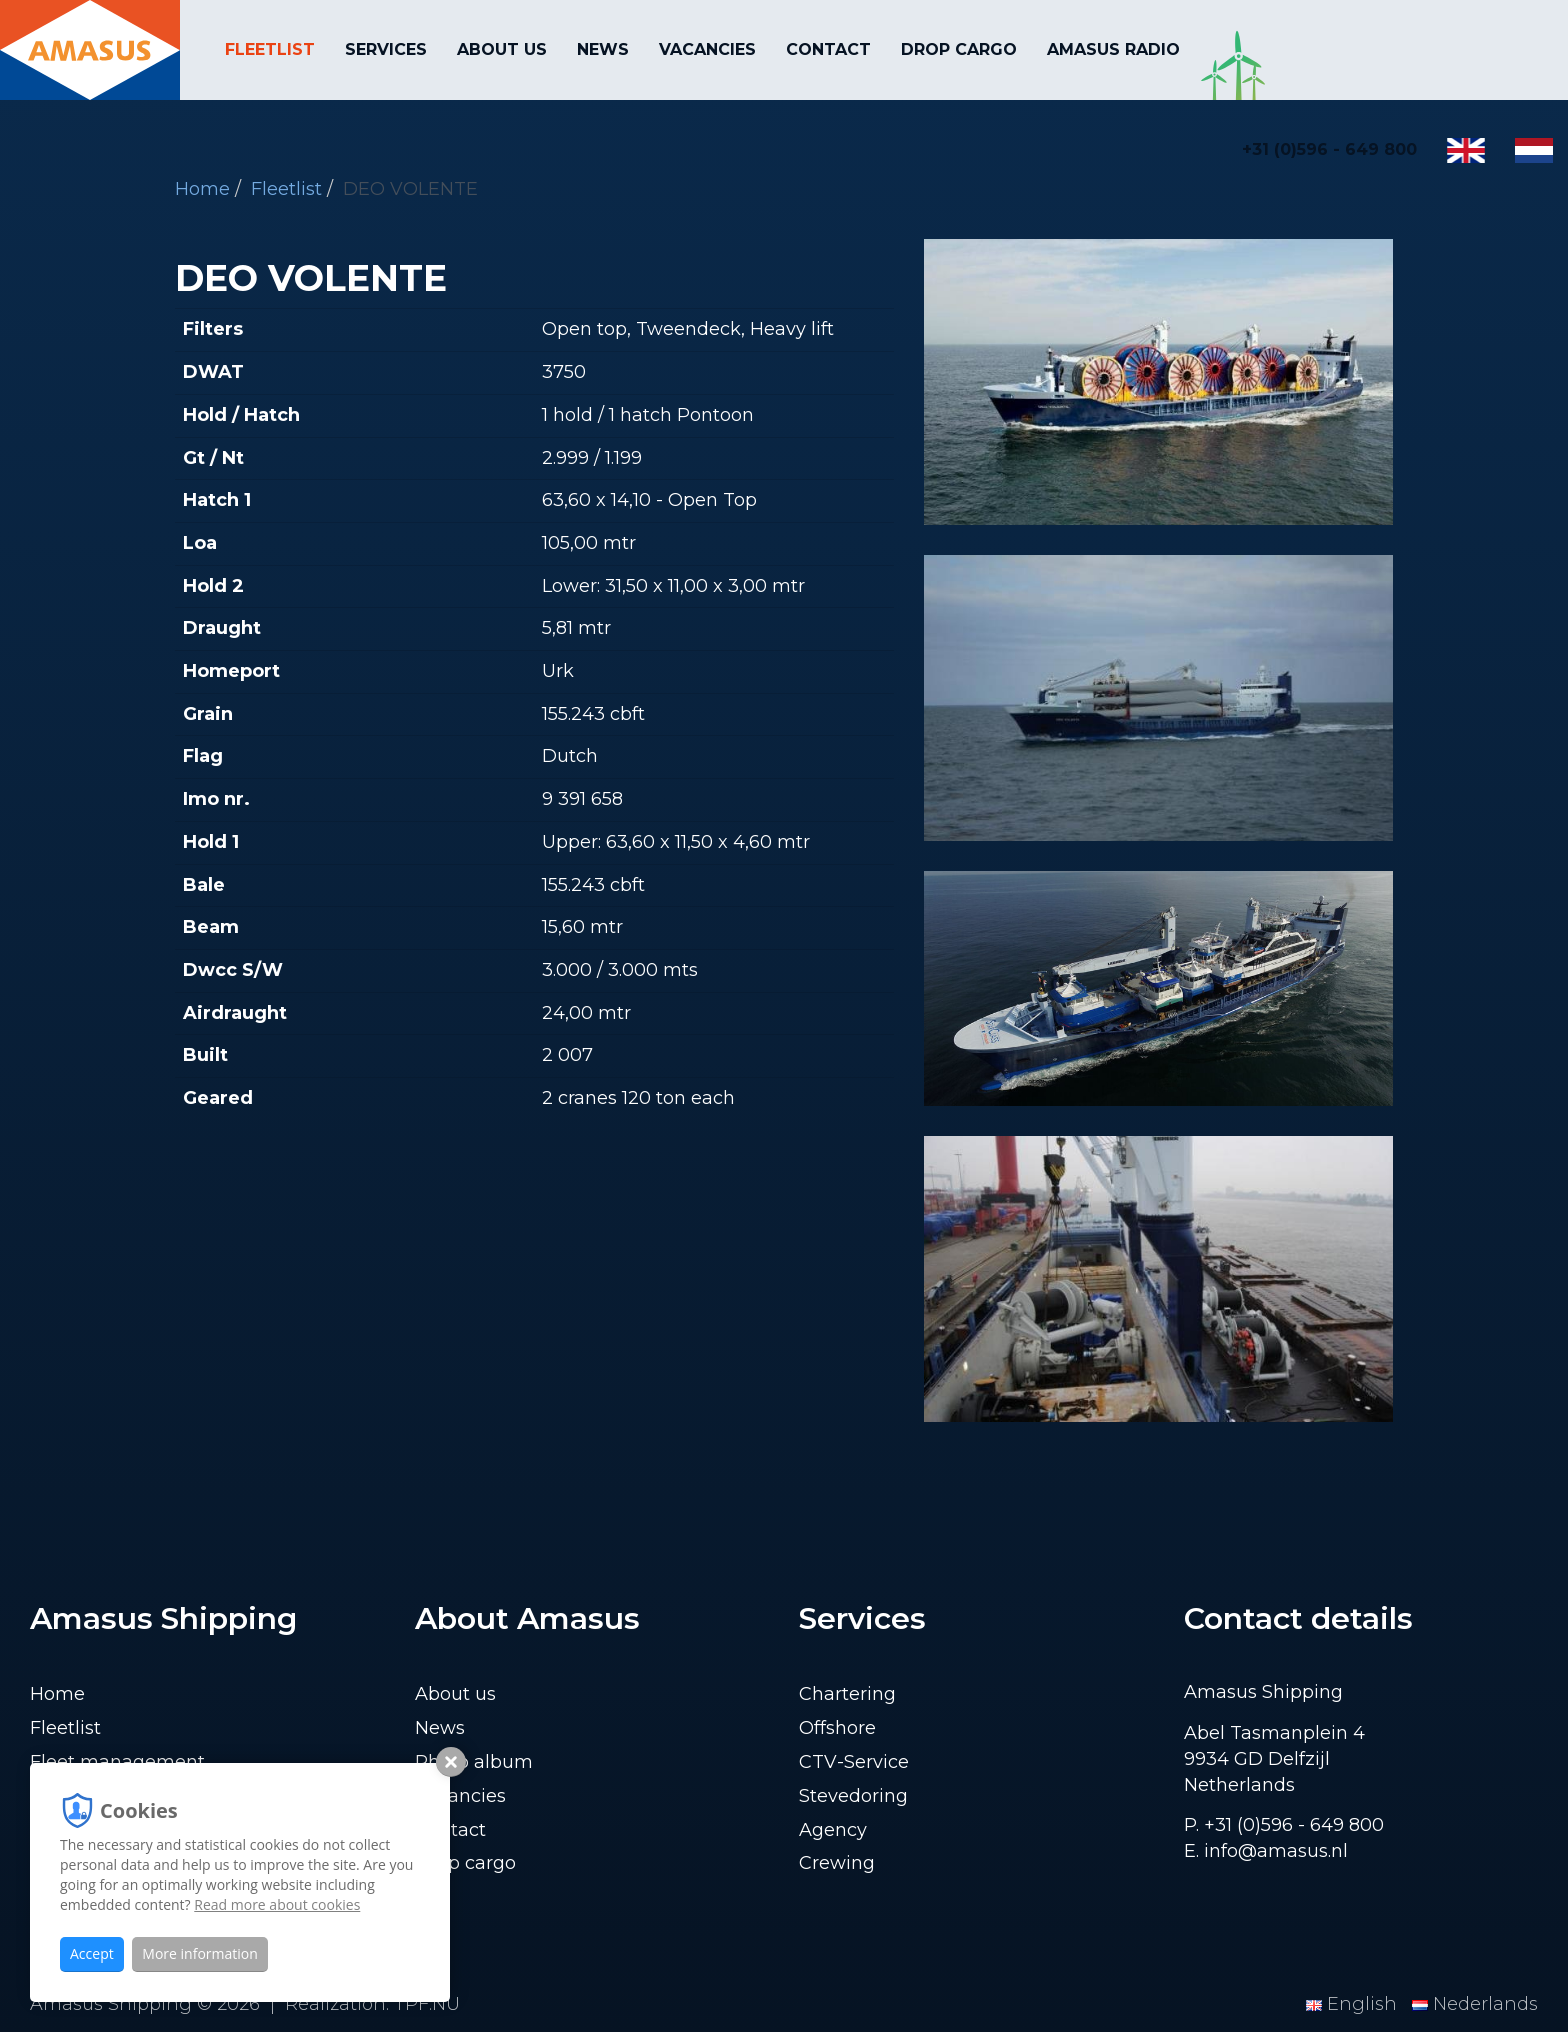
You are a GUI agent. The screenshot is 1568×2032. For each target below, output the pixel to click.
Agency (833, 1830)
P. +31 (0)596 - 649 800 (1284, 1825)
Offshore (837, 1728)
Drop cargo (959, 49)
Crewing (837, 1863)
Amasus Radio (1113, 49)
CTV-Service (854, 1762)
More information (199, 1953)
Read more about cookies (277, 1904)
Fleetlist (270, 49)
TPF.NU (427, 2004)
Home (57, 1694)
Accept (92, 1953)
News (603, 49)
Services (386, 49)
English (1354, 2004)
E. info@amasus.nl (1266, 1851)
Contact (828, 49)
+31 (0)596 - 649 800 (1329, 149)
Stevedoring (853, 1796)
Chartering (847, 1694)
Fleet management (117, 1762)
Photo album (474, 1762)
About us (502, 49)
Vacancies (707, 49)
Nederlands (1475, 2004)
